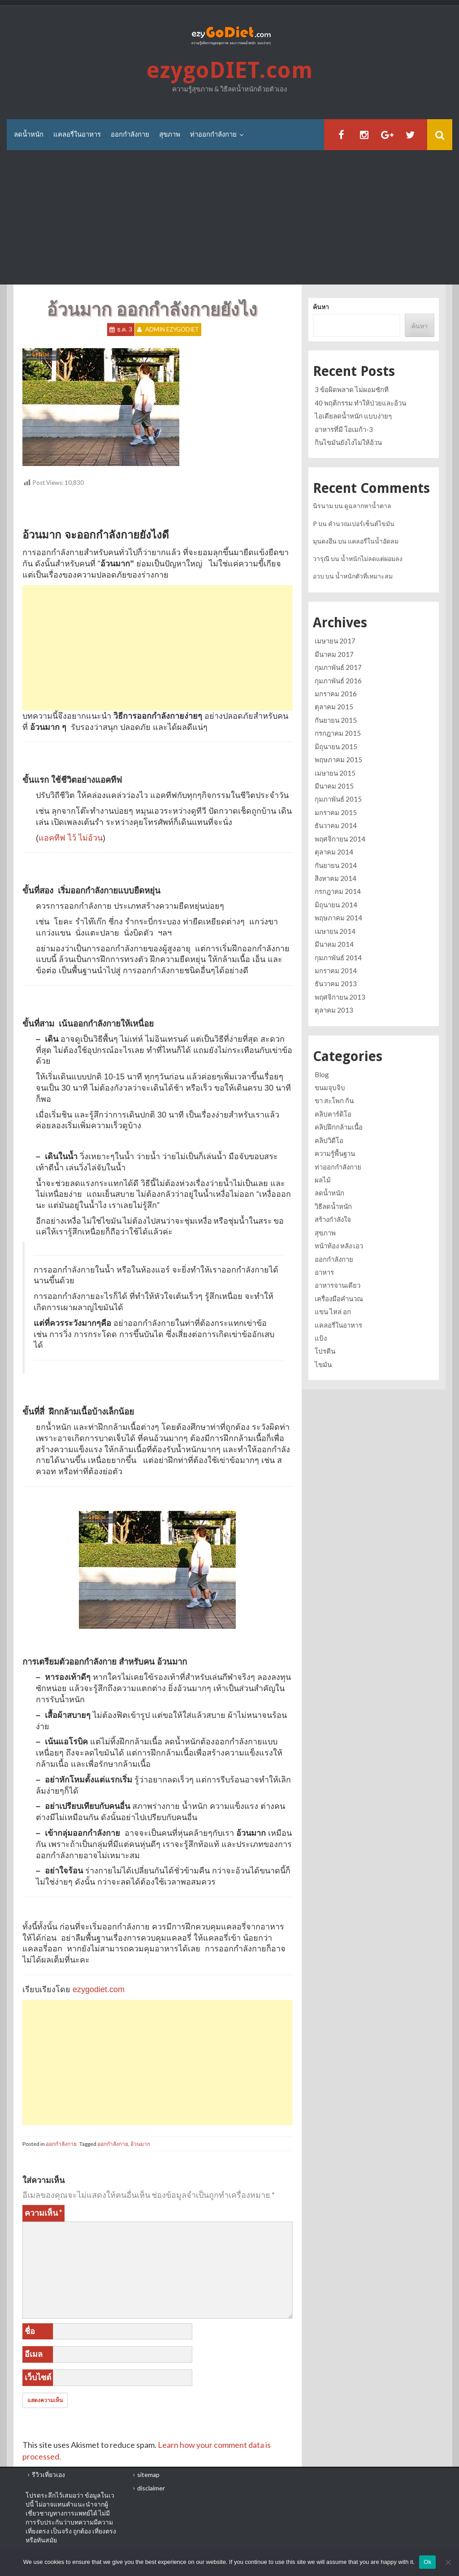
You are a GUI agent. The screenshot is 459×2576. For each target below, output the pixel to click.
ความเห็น (43, 2213)
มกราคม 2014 (336, 971)
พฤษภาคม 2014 (338, 918)
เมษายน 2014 (335, 931)
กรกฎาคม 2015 (338, 733)
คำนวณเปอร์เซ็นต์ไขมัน (361, 523)
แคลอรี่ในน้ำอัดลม (373, 541)
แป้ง (321, 1338)
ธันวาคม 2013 (336, 983)
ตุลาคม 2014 (334, 852)
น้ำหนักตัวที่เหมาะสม (364, 576)
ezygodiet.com (99, 1989)
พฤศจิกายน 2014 (340, 839)
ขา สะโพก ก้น (334, 1100)
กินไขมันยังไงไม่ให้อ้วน (348, 442)
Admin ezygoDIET (172, 329)
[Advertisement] (229, 217)
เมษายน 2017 (335, 641)
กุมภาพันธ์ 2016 (338, 681)
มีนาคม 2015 (334, 786)
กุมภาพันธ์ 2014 (338, 958)
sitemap (148, 2474)
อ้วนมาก (140, 2143)
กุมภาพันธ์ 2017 (338, 667)
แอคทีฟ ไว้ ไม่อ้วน (71, 837)
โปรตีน (325, 1351)
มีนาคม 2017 (334, 654)
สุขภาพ (169, 134)
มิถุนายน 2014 (336, 905)
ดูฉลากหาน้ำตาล (367, 505)
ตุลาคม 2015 (334, 707)
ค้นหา (321, 307)
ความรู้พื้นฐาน (335, 1153)
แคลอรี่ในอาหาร (77, 134)
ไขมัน (323, 1364)
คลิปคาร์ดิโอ (333, 1114)
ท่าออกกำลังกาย (213, 134)
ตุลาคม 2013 (334, 1010)
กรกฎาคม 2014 (338, 891)
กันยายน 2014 (336, 865)
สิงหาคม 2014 (335, 878)
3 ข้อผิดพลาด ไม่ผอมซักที (352, 389)
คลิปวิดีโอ (329, 1140)
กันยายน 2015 (336, 720)
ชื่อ (30, 2331)
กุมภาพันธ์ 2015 (338, 799)
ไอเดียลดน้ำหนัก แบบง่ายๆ (353, 416)
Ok (427, 2562)
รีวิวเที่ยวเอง (48, 2474)
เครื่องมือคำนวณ (339, 1298)
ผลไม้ (323, 1180)
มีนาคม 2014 (334, 944)
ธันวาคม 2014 (336, 825)
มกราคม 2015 (336, 812)
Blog (322, 1074)
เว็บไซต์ (38, 2377)
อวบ (318, 576)
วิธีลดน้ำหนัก (333, 1206)
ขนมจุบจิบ (330, 1087)
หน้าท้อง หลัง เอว (339, 1246)
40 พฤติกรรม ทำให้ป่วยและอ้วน (360, 403)
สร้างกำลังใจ (333, 1219)
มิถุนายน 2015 (336, 746)
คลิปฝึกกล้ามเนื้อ (339, 1127)
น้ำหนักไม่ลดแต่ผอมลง (372, 558)
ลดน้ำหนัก (28, 134)
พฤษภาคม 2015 (338, 759)
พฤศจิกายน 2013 (340, 997)
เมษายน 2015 (335, 773)
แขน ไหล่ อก (333, 1311)
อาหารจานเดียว (337, 1285)
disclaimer (151, 2488)
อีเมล (34, 2354)
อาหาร (324, 1272)
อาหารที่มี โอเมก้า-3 (344, 429)
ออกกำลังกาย (130, 134)
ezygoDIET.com (229, 70)
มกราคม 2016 (336, 694)
